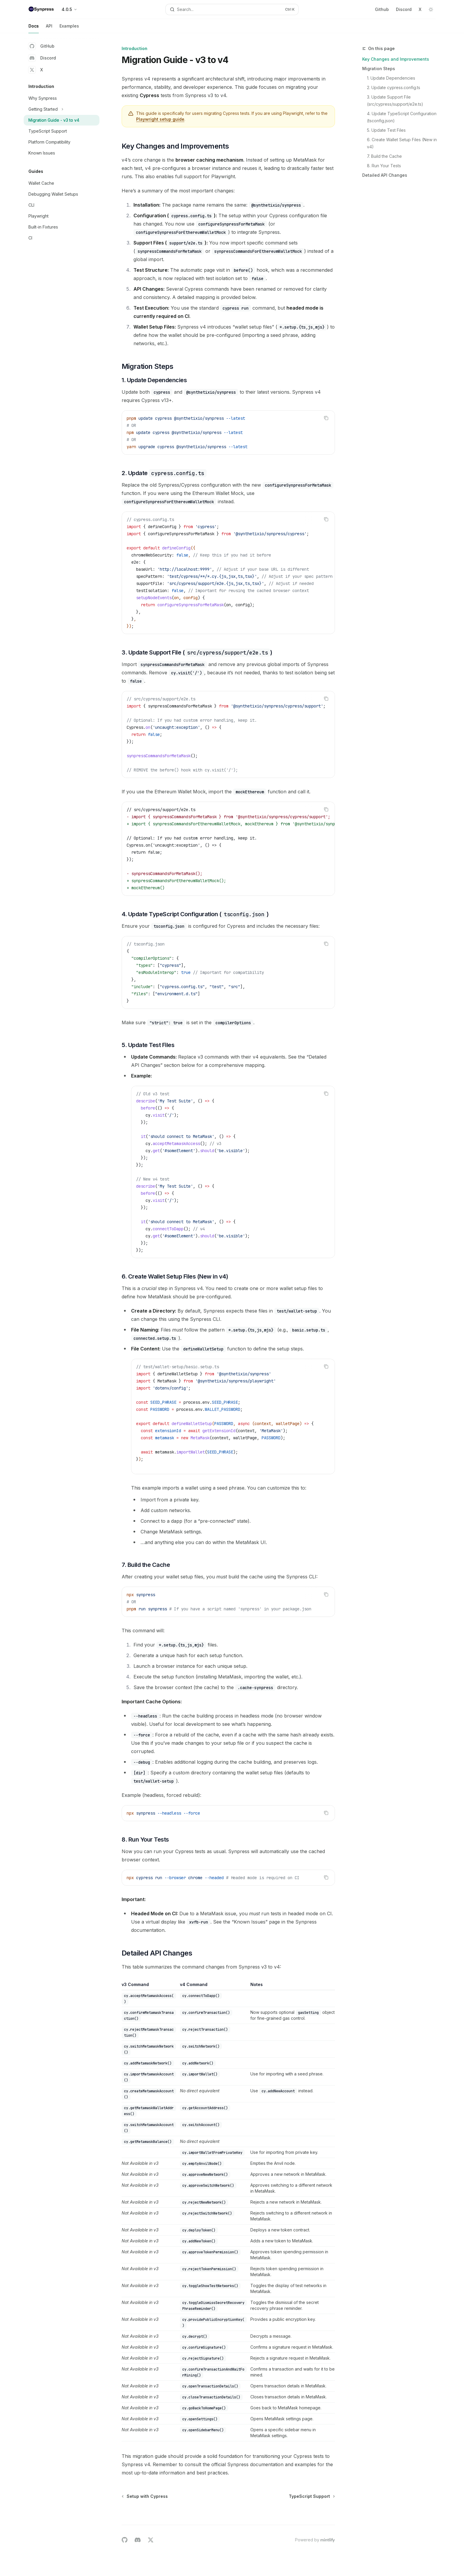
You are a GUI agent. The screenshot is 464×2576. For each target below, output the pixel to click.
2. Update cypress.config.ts (393, 87)
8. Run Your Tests (384, 165)
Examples (69, 28)
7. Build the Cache (384, 156)
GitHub (41, 46)
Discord (404, 9)
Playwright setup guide (160, 119)
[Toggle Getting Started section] (61, 109)
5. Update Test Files (386, 130)
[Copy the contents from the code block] (326, 418)
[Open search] (232, 9)
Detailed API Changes (384, 175)
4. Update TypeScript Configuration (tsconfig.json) (402, 117)
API (49, 28)
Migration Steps (378, 68)
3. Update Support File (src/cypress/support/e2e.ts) (395, 100)
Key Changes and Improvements (395, 59)
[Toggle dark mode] (431, 9)
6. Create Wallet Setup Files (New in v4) (402, 143)
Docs (33, 28)
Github (382, 9)
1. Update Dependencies (391, 78)
